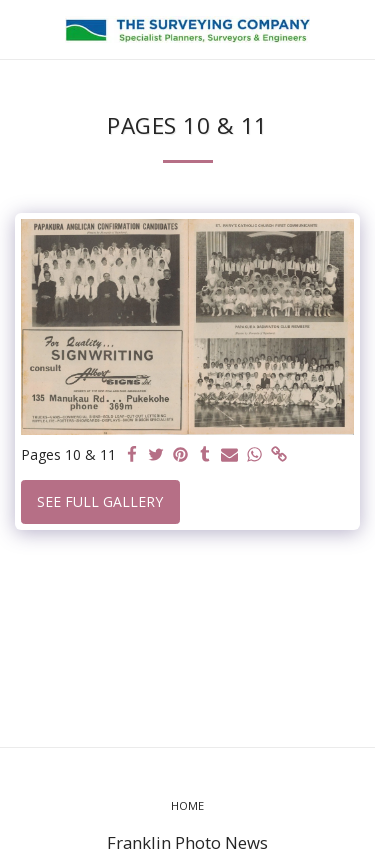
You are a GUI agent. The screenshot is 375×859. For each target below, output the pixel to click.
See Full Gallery (100, 501)
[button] (22, 28)
